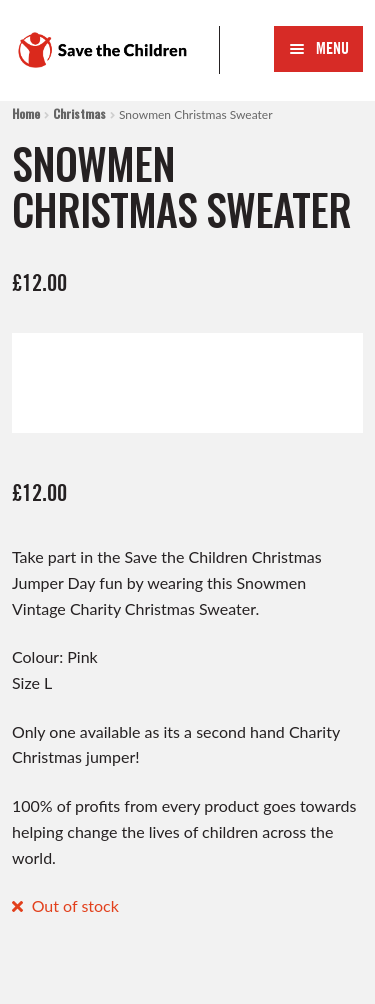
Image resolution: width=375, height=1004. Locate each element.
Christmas (79, 113)
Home (26, 113)
